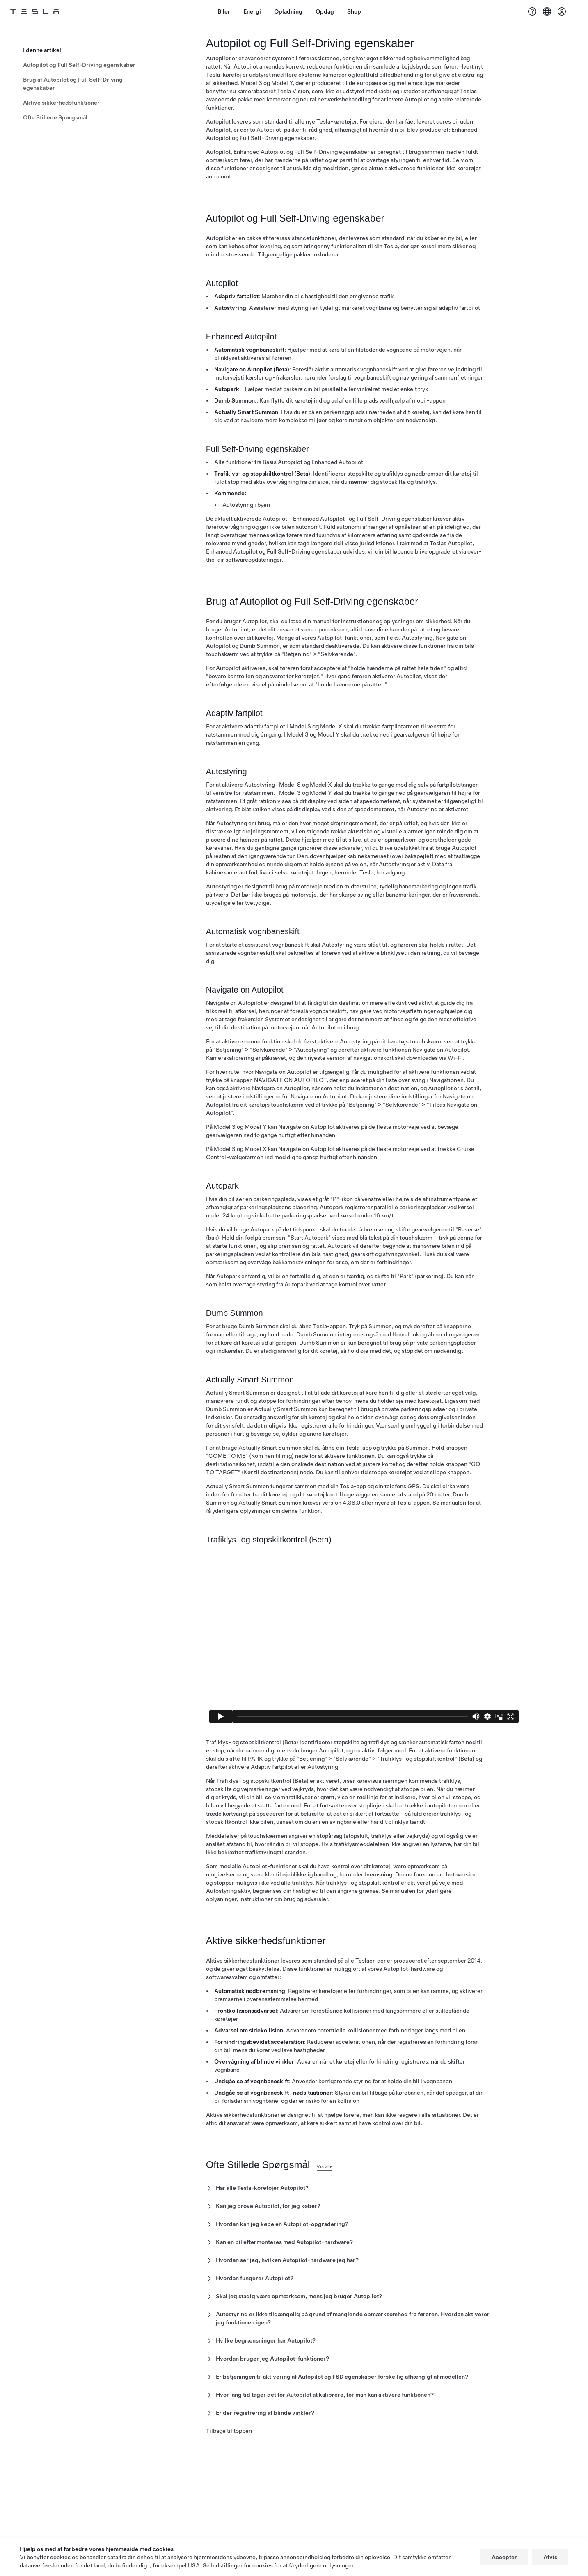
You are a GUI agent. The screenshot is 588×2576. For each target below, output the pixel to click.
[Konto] (561, 11)
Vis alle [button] (342, 2182)
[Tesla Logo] (44, 11)
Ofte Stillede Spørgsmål (55, 114)
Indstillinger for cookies (242, 2565)
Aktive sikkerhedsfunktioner (61, 99)
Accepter (504, 2557)
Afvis (550, 2557)
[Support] (532, 11)
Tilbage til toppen (229, 2447)
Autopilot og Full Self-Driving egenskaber (79, 61)
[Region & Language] (547, 11)
